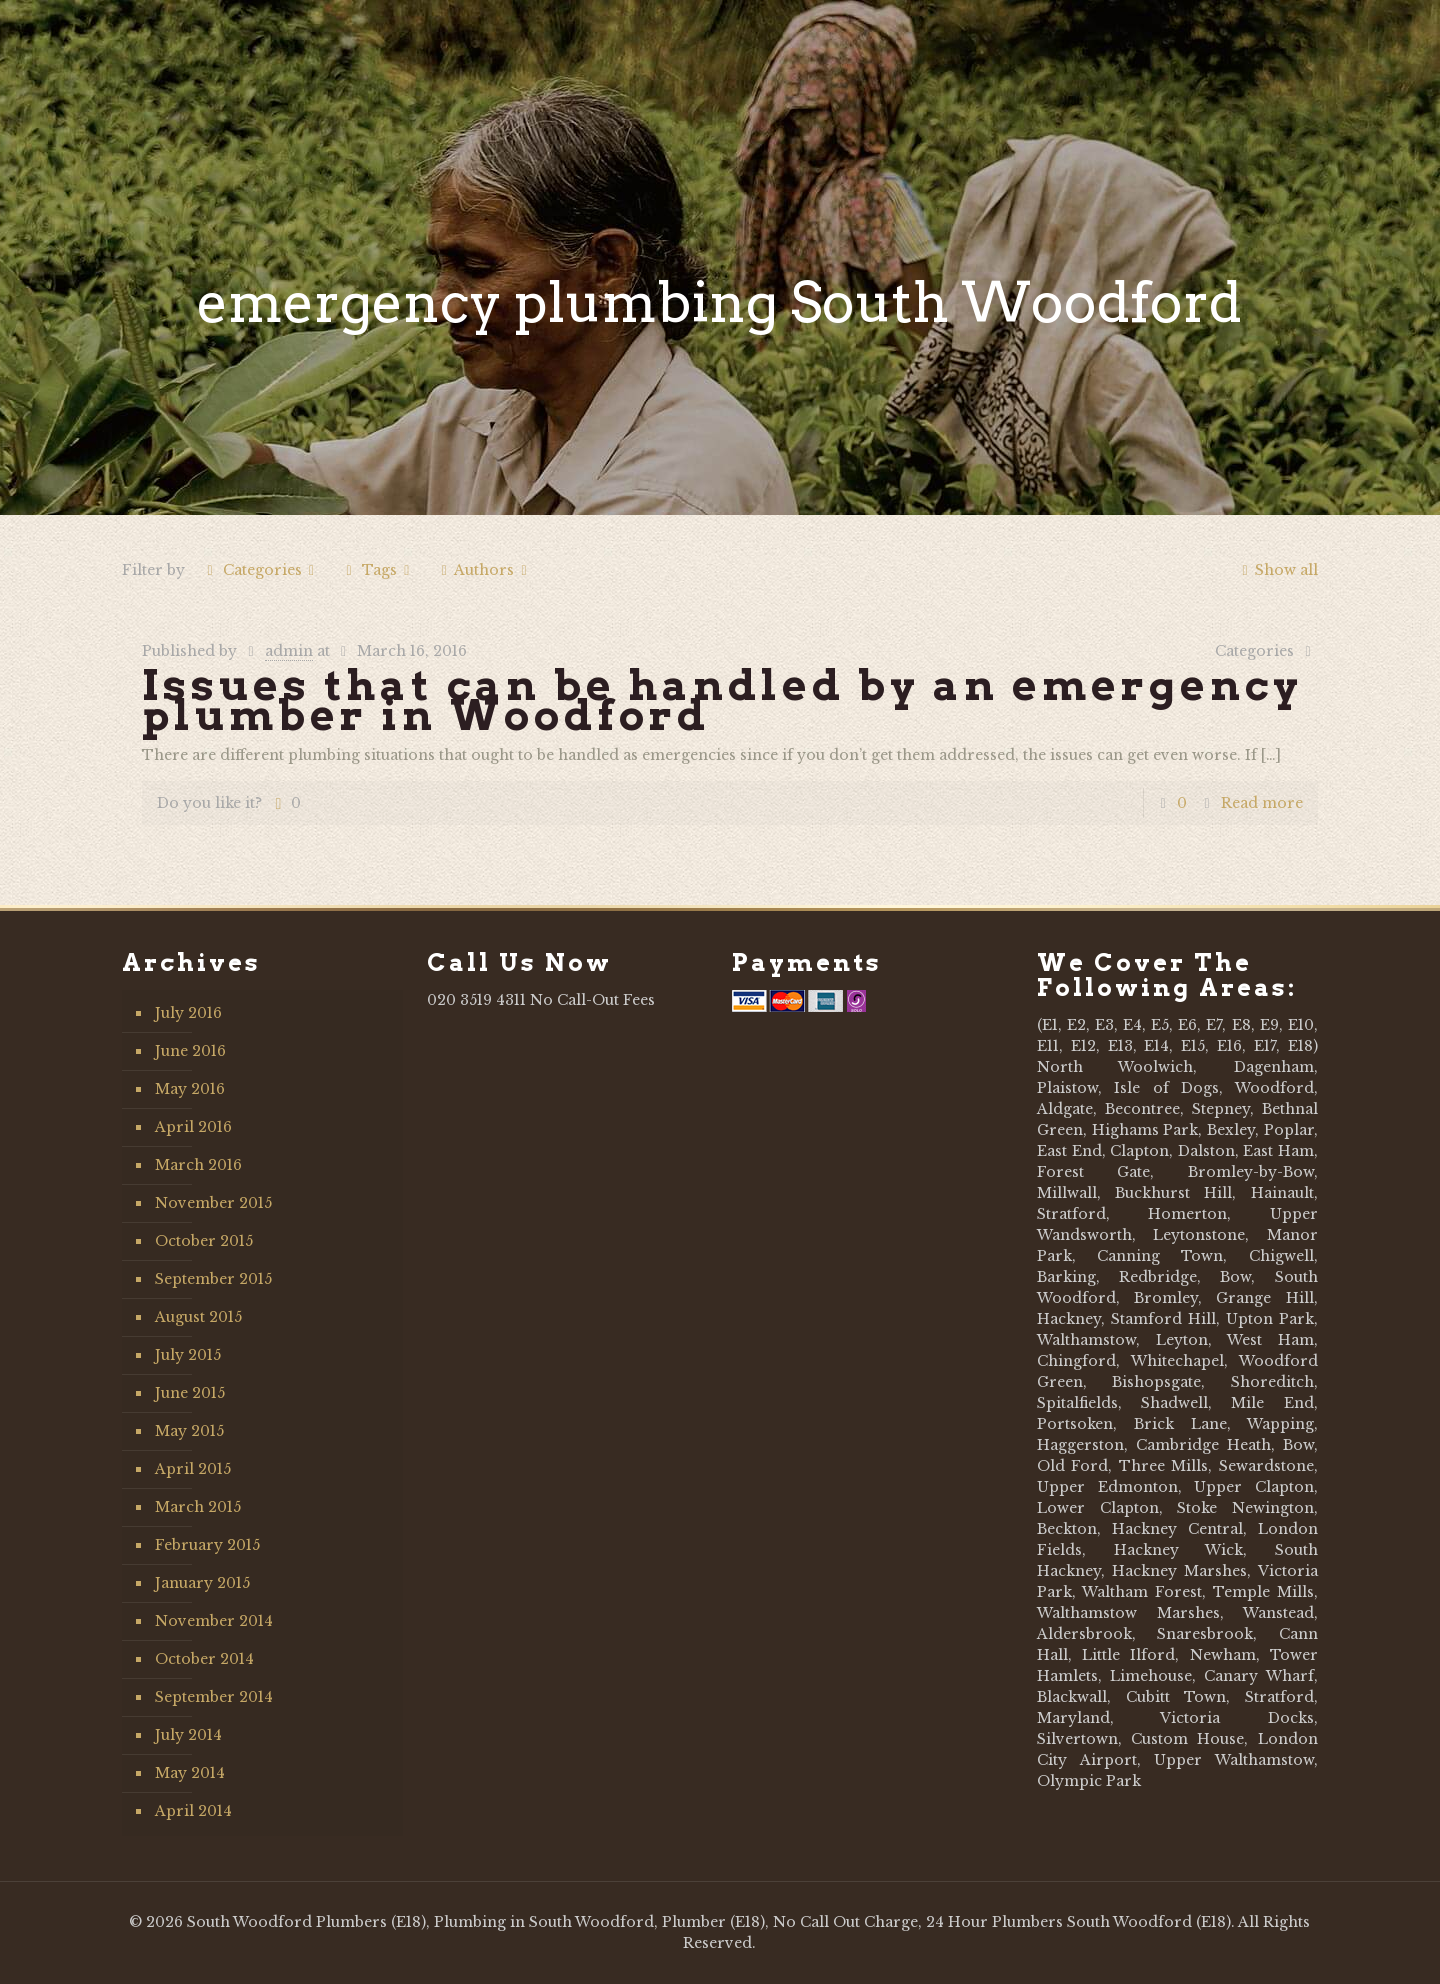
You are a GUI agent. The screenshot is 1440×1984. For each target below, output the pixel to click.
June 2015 (190, 1393)
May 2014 (190, 1773)
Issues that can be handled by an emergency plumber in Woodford (722, 700)
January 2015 (202, 1583)
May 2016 (190, 1089)
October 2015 (204, 1241)
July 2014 (188, 1735)
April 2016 (193, 1127)
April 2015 (193, 1469)
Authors (484, 570)
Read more (1262, 803)
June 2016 (190, 1051)
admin (289, 651)
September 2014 (214, 1697)
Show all (1276, 570)
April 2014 (193, 1811)
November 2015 (213, 1203)
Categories (260, 570)
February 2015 (207, 1545)
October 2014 (204, 1659)
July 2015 (188, 1355)
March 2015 (198, 1507)
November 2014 (214, 1621)
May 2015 (189, 1431)
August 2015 (198, 1317)
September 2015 (213, 1279)
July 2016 (188, 1013)
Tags (377, 570)
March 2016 (198, 1165)
